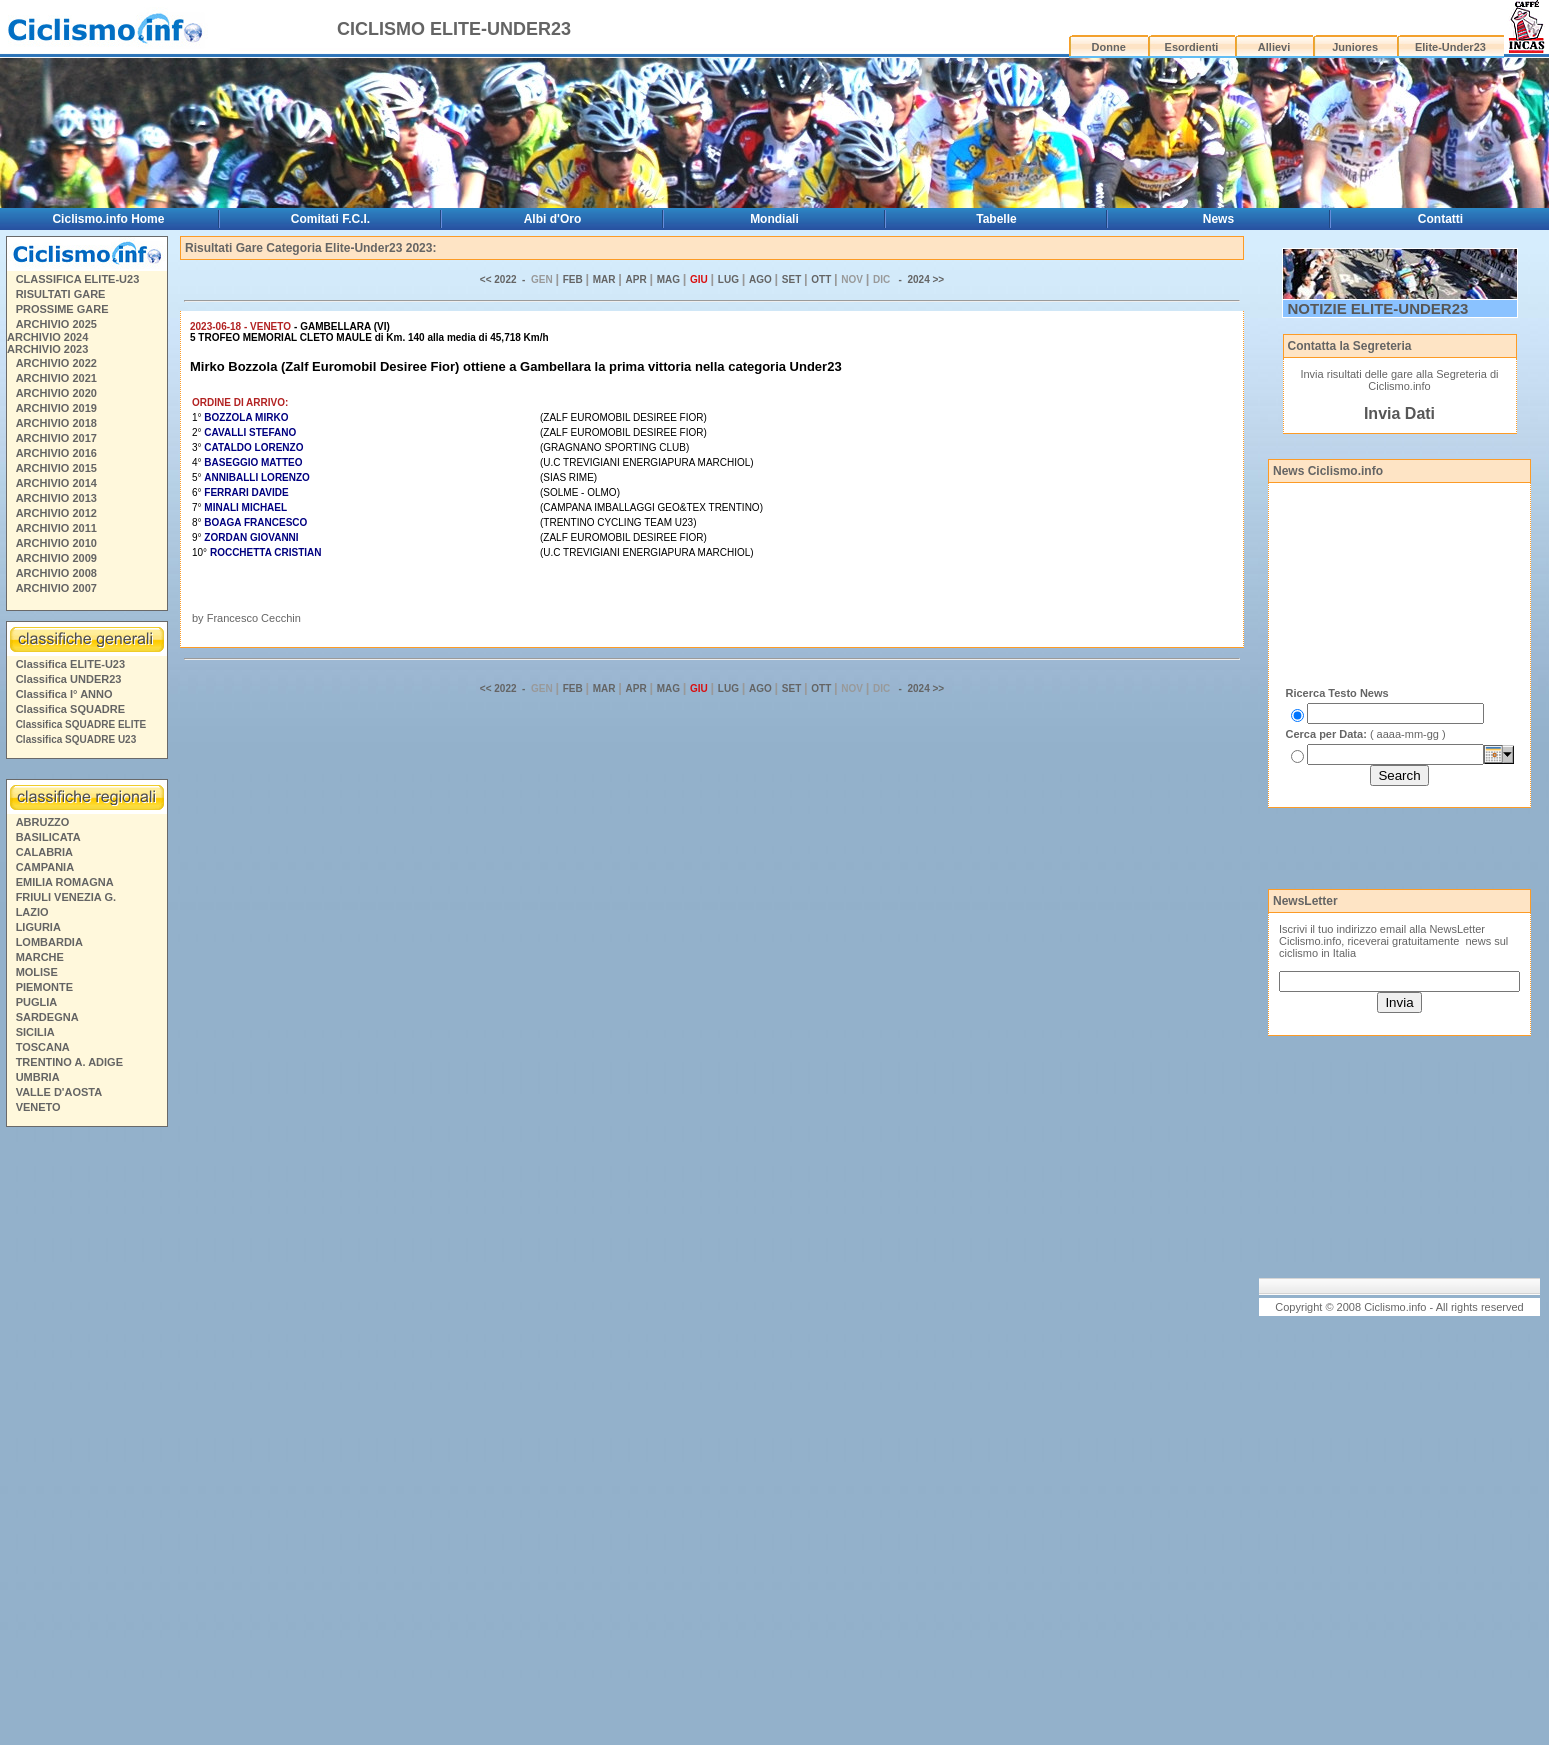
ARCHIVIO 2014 (56, 483)
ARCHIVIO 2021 (56, 378)
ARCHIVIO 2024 (47, 337)
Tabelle (996, 219)
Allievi (1274, 47)
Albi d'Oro (553, 219)
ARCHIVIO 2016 (56, 453)
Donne (1109, 47)
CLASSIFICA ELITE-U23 (78, 279)
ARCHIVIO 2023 (47, 349)
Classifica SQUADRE (70, 709)
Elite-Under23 (1450, 47)
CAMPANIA (45, 867)
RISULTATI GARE (61, 294)
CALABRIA (44, 852)
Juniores (1355, 47)
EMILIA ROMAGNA (65, 882)
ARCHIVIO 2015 (56, 468)
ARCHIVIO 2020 (56, 393)
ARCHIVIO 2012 (56, 513)
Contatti (1440, 219)
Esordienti (1192, 47)
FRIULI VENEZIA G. (66, 897)
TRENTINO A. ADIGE (69, 1062)
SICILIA (35, 1032)
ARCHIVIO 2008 (56, 573)
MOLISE (37, 972)
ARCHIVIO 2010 (56, 543)
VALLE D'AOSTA (59, 1092)
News (1218, 219)
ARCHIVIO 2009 (56, 558)
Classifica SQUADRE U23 (76, 739)
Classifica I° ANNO (64, 694)
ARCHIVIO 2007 (56, 588)
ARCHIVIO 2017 (56, 438)
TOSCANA (43, 1047)
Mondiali (774, 219)
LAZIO (32, 912)
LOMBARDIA (49, 942)
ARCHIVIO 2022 (56, 363)
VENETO (38, 1107)
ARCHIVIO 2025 (56, 324)
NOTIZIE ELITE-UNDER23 (1378, 308)
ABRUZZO (43, 822)
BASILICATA (48, 837)
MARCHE (40, 957)
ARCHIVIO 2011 (56, 528)
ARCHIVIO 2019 (56, 408)
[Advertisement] (86, 1439)
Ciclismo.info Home (108, 219)
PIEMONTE (44, 987)
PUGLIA (37, 1002)
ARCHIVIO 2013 (56, 498)
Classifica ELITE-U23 (70, 664)
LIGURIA (38, 927)
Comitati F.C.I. (330, 219)
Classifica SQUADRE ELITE (81, 724)
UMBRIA (38, 1077)
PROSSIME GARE (62, 309)
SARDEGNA (47, 1017)
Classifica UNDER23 (69, 679)
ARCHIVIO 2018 (56, 423)
